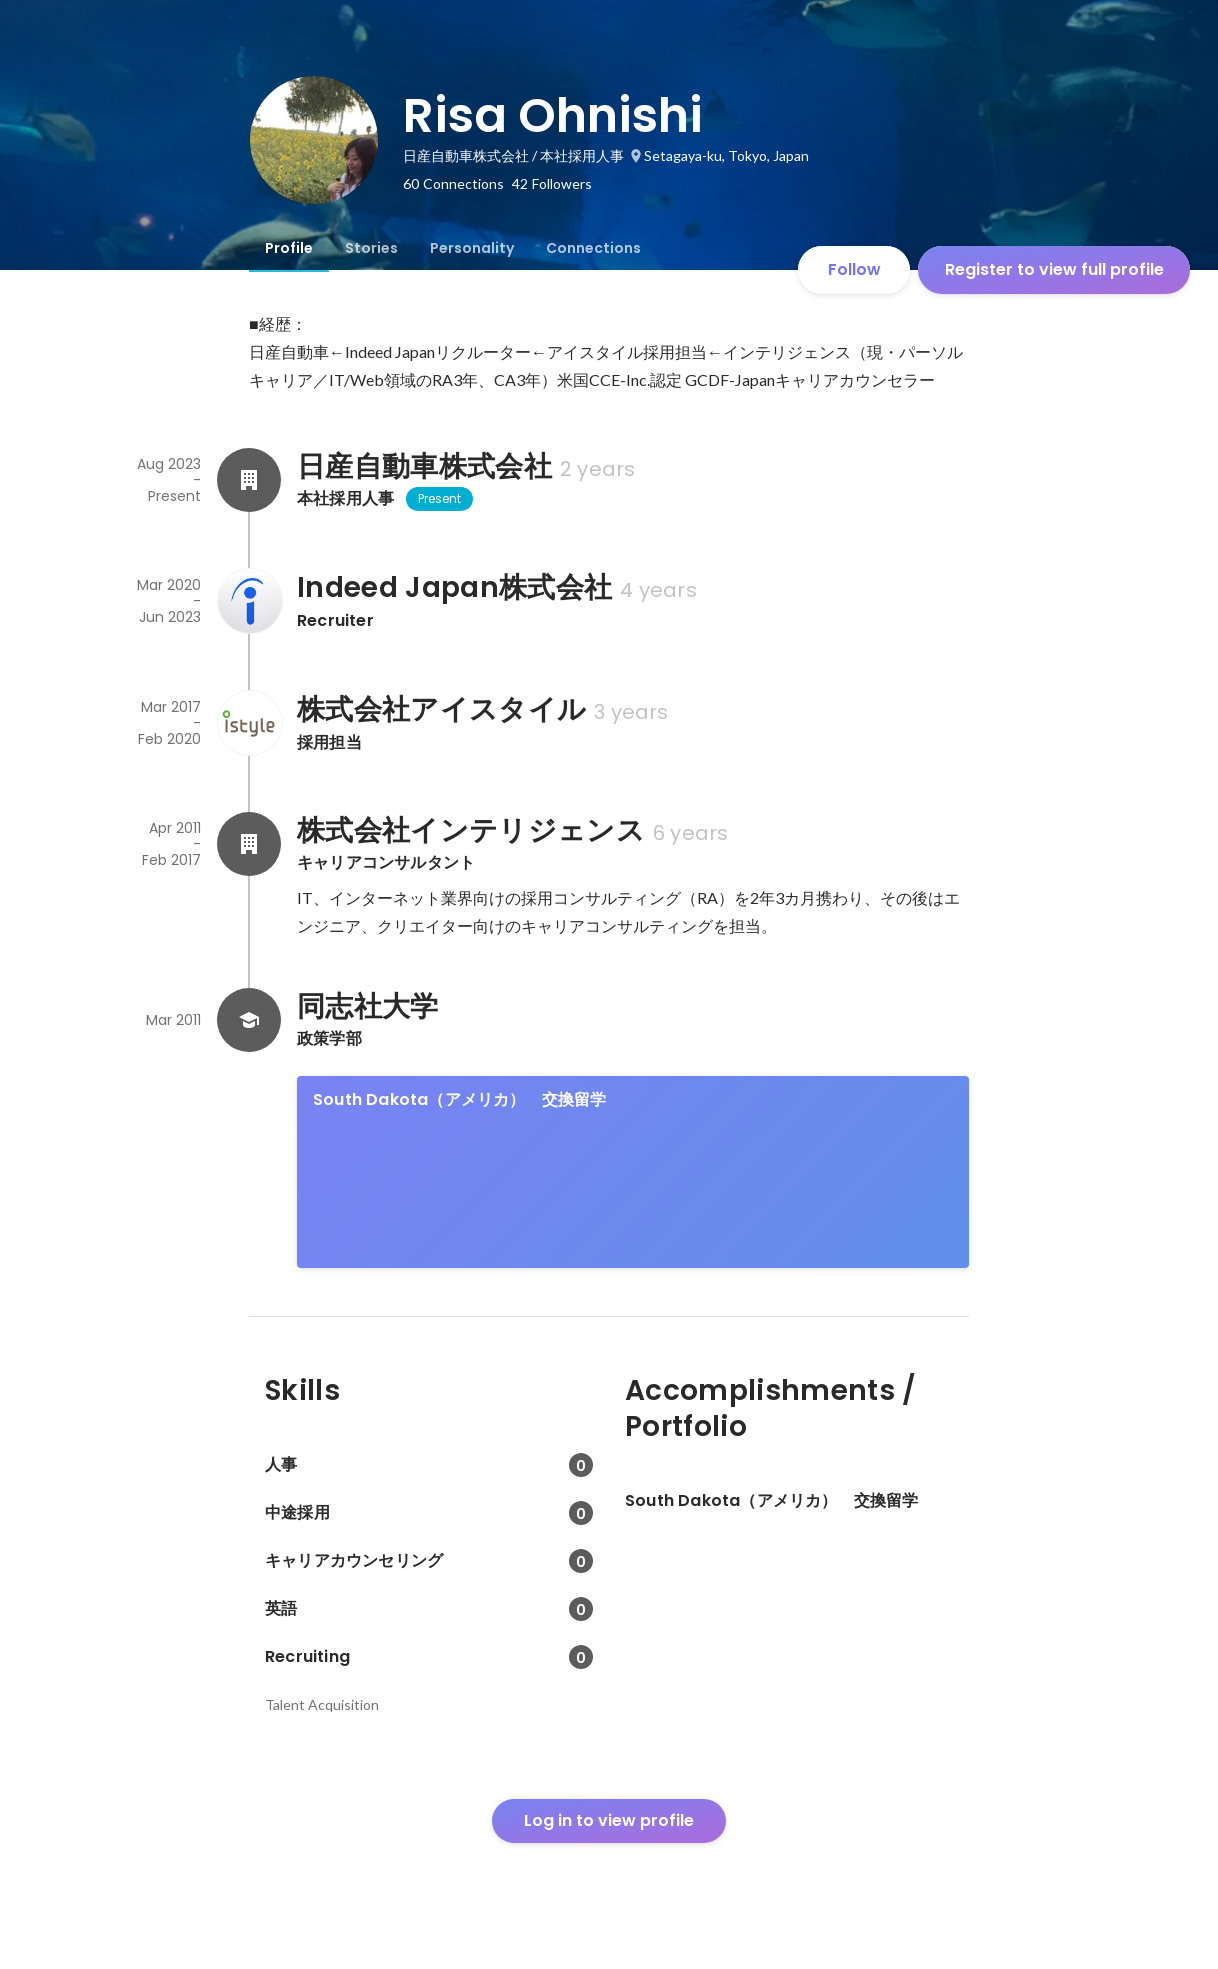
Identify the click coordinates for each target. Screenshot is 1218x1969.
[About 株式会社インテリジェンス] (249, 844)
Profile (289, 248)
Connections (593, 248)
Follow (854, 269)
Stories (371, 248)
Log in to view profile (609, 1820)
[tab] (289, 248)
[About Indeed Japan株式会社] (249, 601)
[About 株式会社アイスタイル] (249, 723)
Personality (472, 248)
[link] (633, 1172)
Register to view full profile (1054, 269)
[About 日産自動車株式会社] (249, 480)
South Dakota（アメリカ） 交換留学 (460, 1099)
